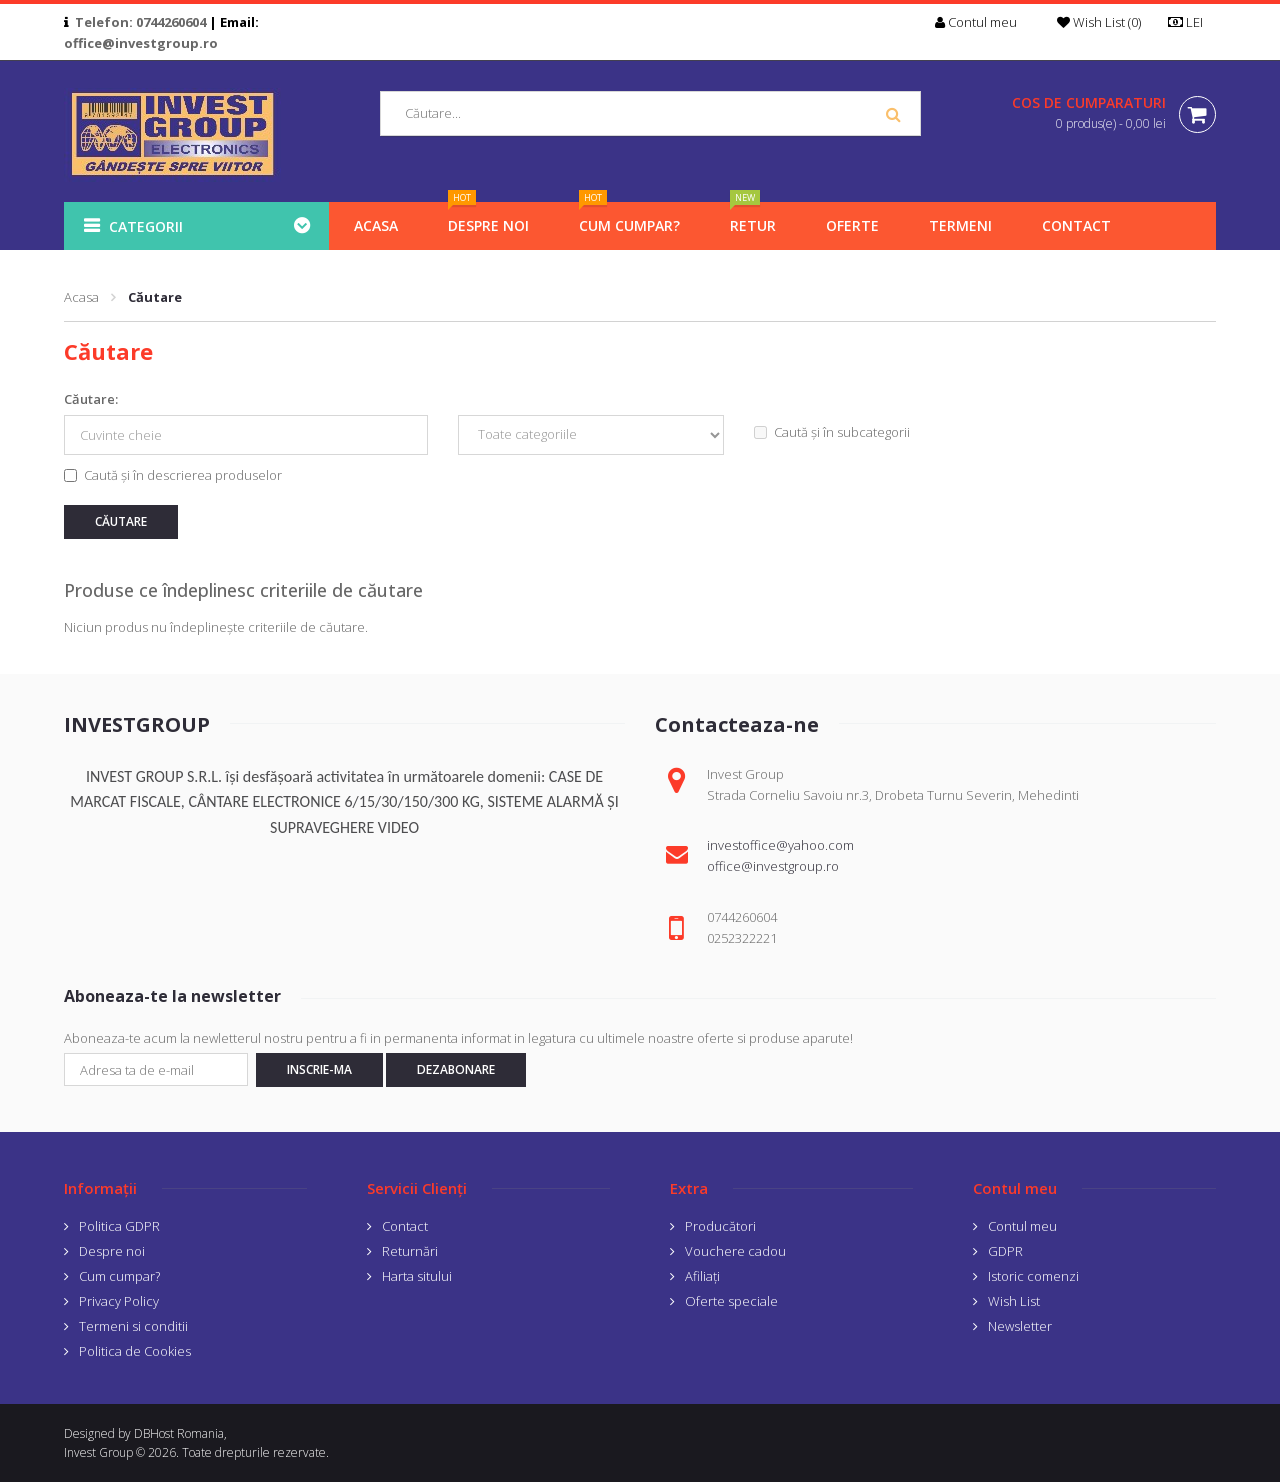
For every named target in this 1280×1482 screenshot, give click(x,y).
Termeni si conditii (133, 1326)
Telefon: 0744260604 (140, 22)
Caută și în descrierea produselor (173, 475)
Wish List (1014, 1301)
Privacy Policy (119, 1301)
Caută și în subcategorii (832, 432)
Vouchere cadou (735, 1251)
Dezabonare (456, 1069)
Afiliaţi (702, 1276)
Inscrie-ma (319, 1069)
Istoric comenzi (1033, 1276)
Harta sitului (417, 1276)
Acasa (81, 297)
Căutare (155, 297)
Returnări (410, 1251)
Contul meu (1022, 1226)
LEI (1192, 22)
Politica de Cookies (135, 1351)
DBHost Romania (179, 1433)
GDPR (1005, 1251)
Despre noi (112, 1251)
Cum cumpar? (119, 1276)
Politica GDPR (119, 1226)
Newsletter (1020, 1326)
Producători (720, 1226)
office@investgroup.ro (141, 43)
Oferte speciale (731, 1301)
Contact (405, 1226)
